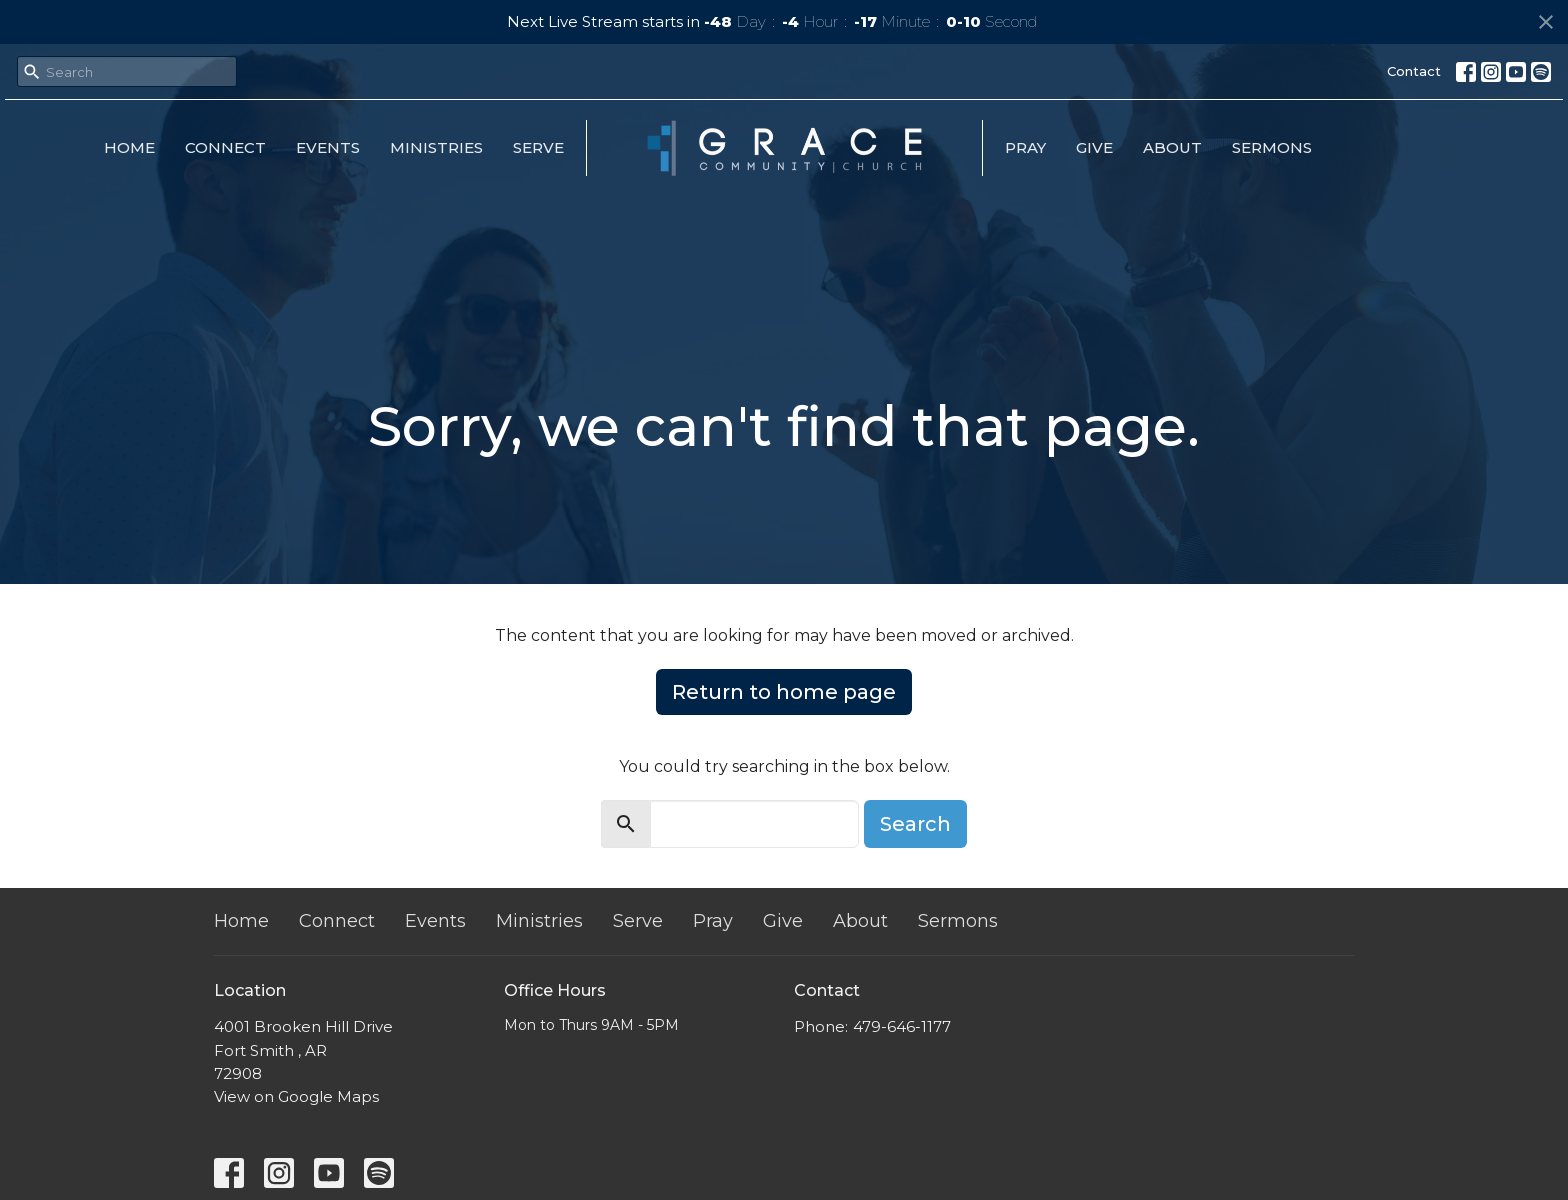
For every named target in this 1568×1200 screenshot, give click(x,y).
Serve (538, 147)
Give (1094, 147)
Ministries (436, 147)
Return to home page (784, 692)
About (1172, 147)
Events (328, 147)
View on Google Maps (296, 1096)
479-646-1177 (902, 1026)
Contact (1414, 71)
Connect (225, 147)
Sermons (1272, 147)
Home (129, 147)
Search (915, 824)
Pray (1025, 147)
